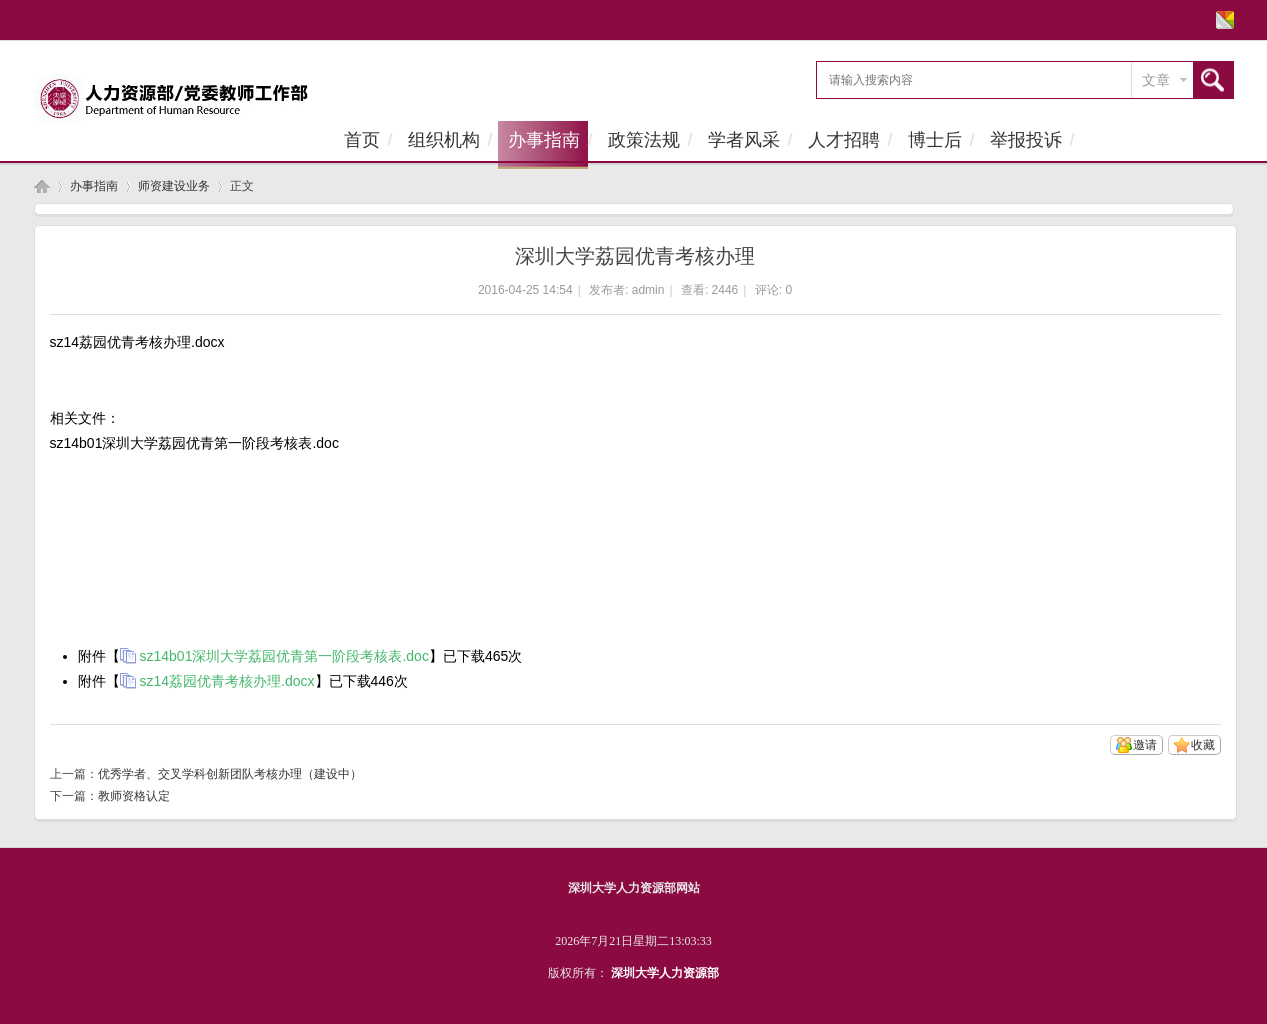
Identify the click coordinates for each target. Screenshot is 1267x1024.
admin (648, 290)
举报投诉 (1026, 140)
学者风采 (744, 140)
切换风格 (1222, 20)
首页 (362, 140)
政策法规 (644, 140)
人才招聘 (844, 140)
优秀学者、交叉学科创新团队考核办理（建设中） (230, 774)
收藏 (1203, 745)
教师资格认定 (134, 796)
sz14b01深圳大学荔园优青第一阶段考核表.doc (284, 656)
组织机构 (444, 140)
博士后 (935, 140)
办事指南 (544, 140)
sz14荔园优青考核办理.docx (227, 681)
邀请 (1145, 745)
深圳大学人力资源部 (665, 973)
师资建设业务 (174, 186)
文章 (1156, 80)
